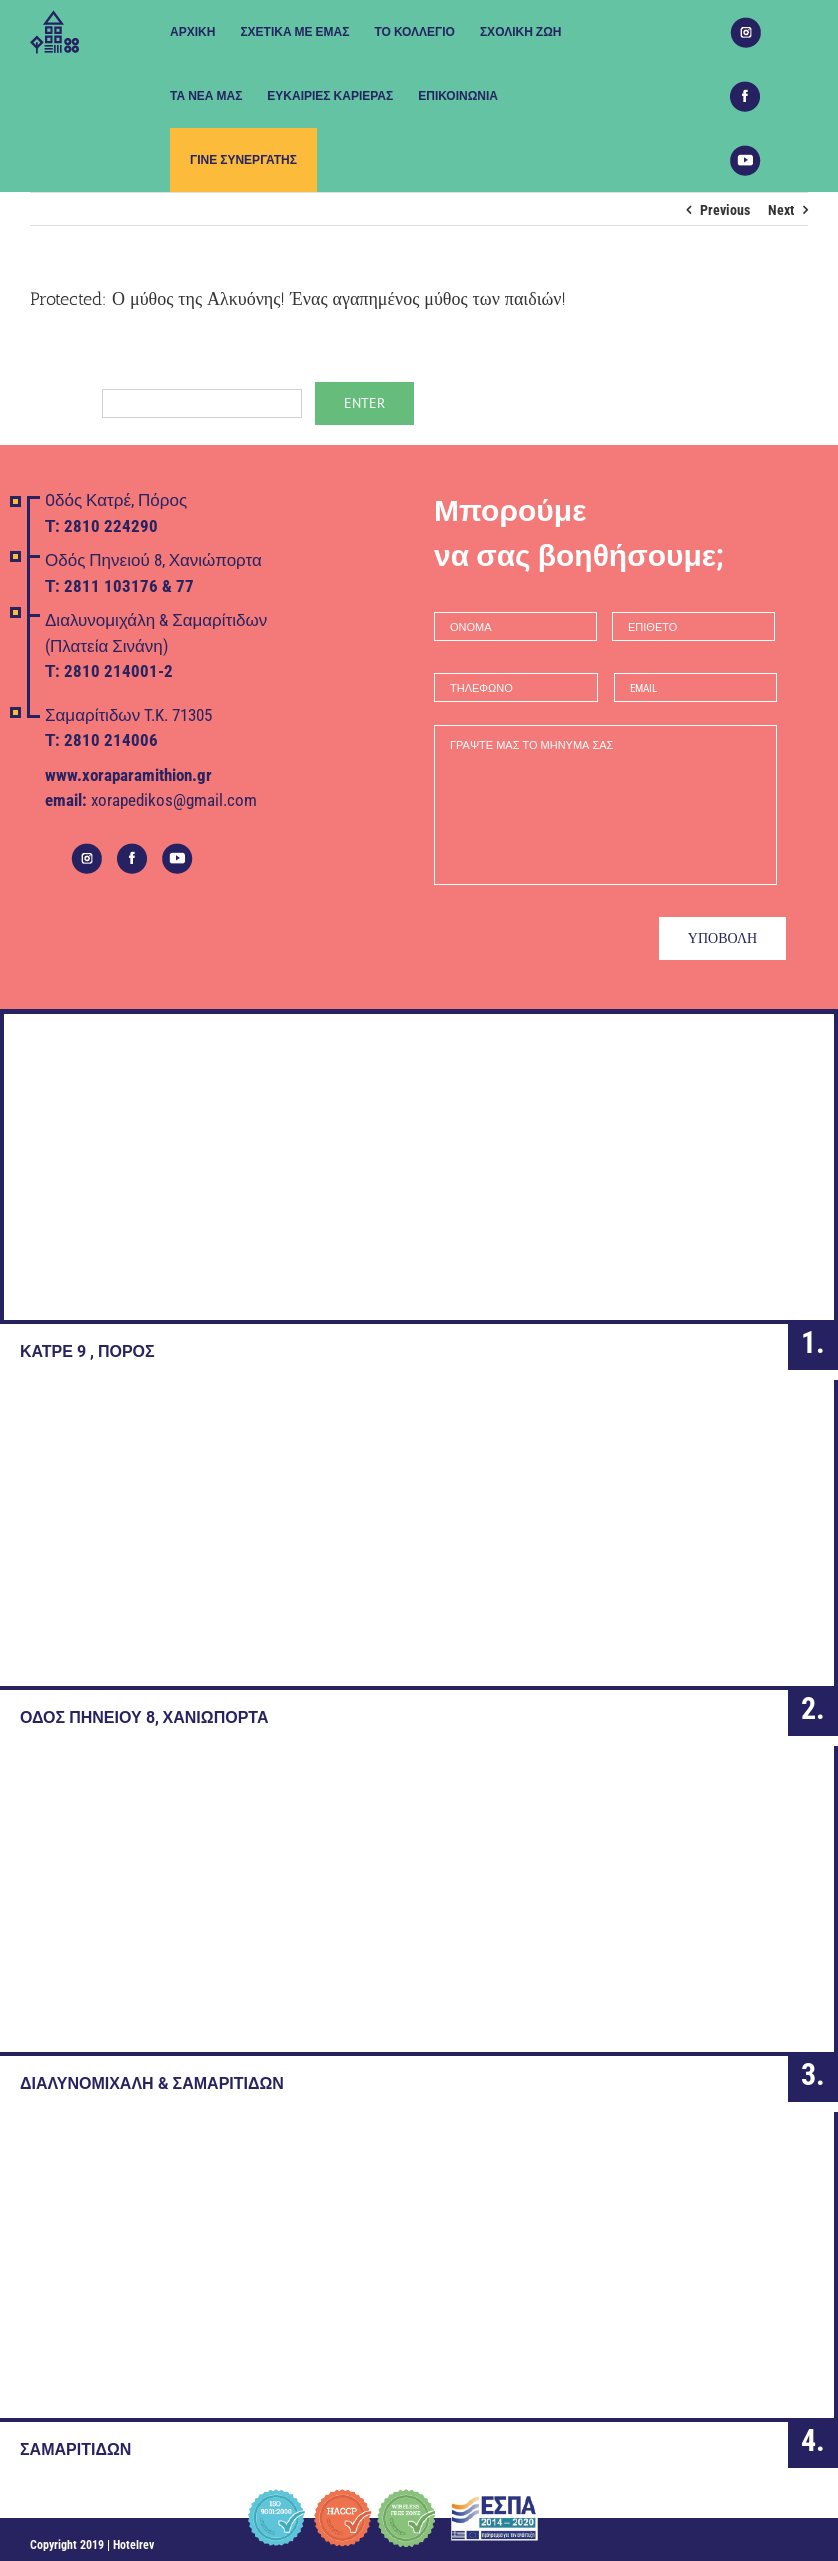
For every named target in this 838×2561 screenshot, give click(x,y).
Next (781, 210)
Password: (166, 402)
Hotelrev (133, 2536)
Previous (725, 210)
